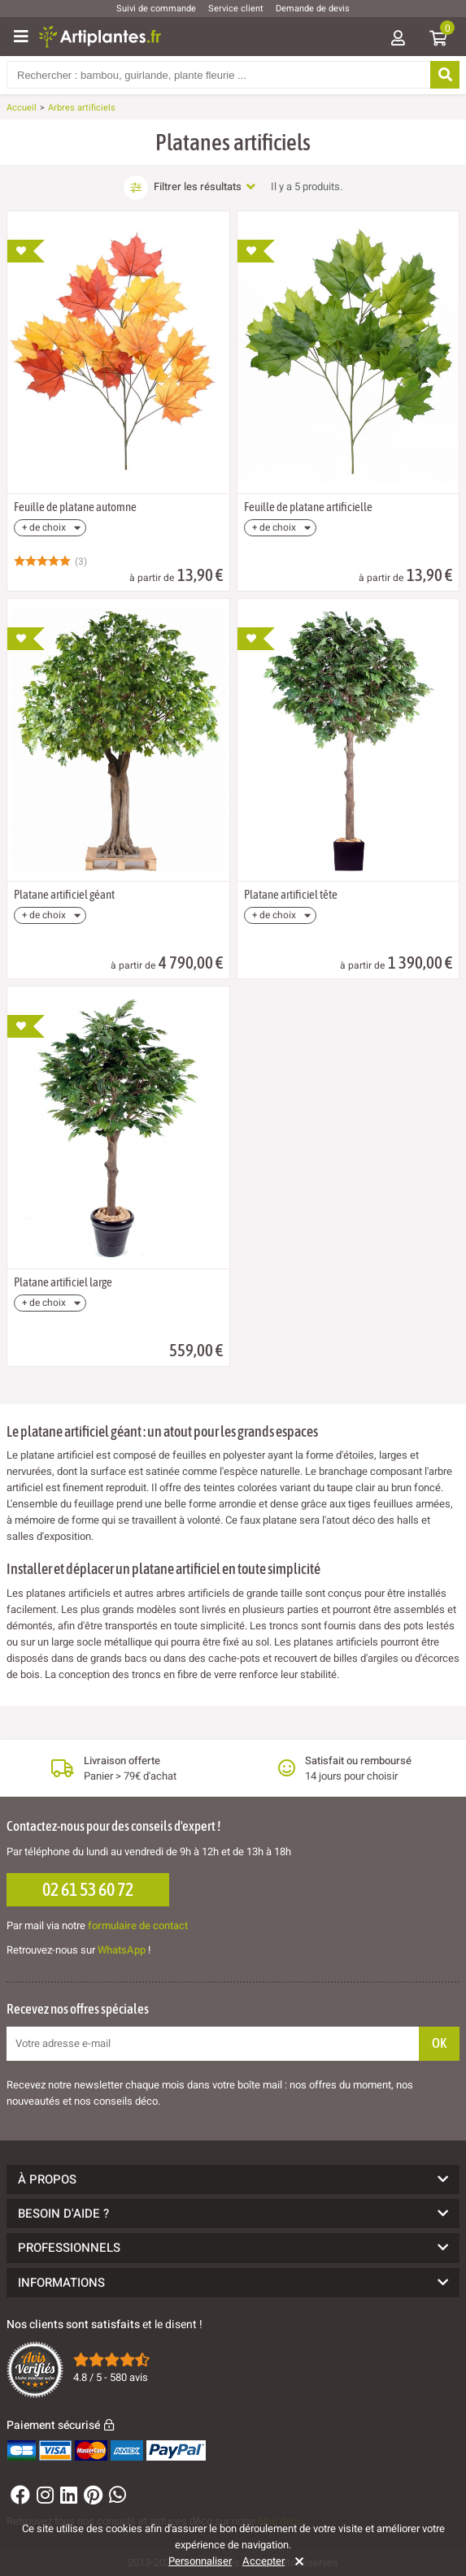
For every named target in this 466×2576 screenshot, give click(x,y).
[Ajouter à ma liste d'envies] (26, 251)
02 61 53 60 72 (87, 1889)
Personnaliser (200, 2561)
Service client (235, 8)
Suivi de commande (156, 8)
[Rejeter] (296, 2561)
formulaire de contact (138, 1925)
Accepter (263, 2561)
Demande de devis (313, 8)
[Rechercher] (444, 75)
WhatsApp (122, 1950)
